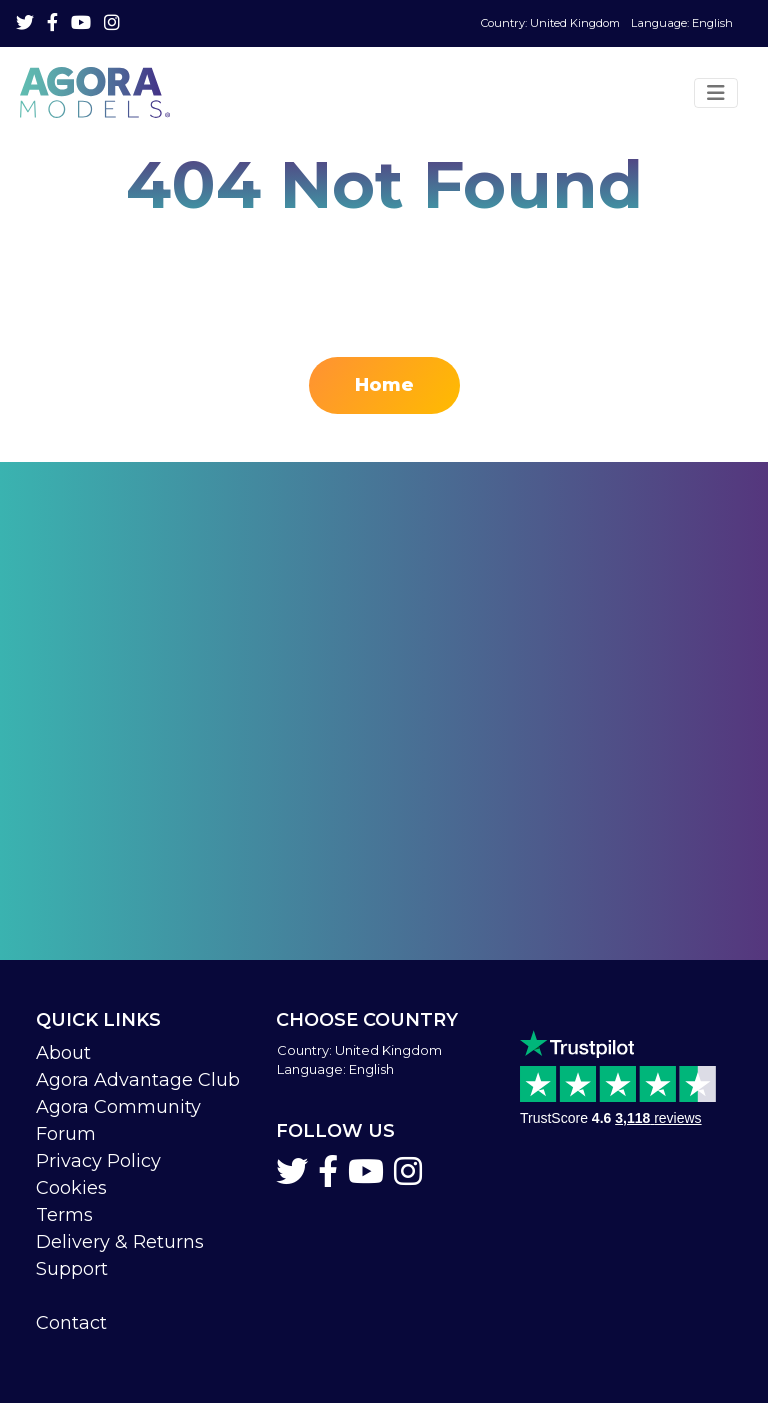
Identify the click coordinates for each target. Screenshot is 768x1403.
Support (72, 1269)
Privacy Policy (98, 1161)
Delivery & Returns (120, 1242)
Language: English (607, 23)
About (63, 1053)
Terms (64, 1215)
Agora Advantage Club (138, 1080)
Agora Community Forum (118, 1120)
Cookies (71, 1188)
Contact (71, 1323)
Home (384, 385)
